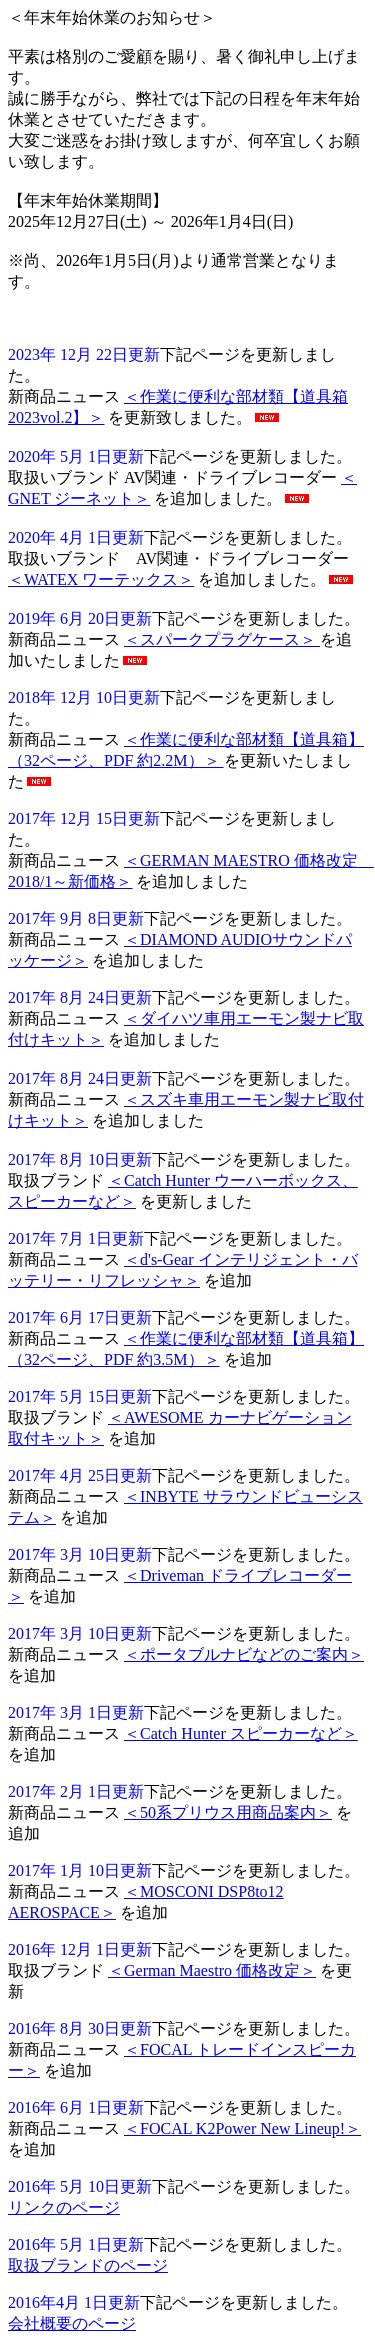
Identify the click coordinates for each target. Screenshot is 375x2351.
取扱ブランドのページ (88, 2265)
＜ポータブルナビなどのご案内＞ (244, 1654)
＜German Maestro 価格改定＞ (212, 1970)
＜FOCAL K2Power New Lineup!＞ (242, 2128)
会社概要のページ (72, 2323)
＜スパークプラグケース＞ (222, 639)
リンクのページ (64, 2207)
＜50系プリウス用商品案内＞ (228, 1812)
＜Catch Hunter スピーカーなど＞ (241, 1733)
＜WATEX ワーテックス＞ (101, 579)
